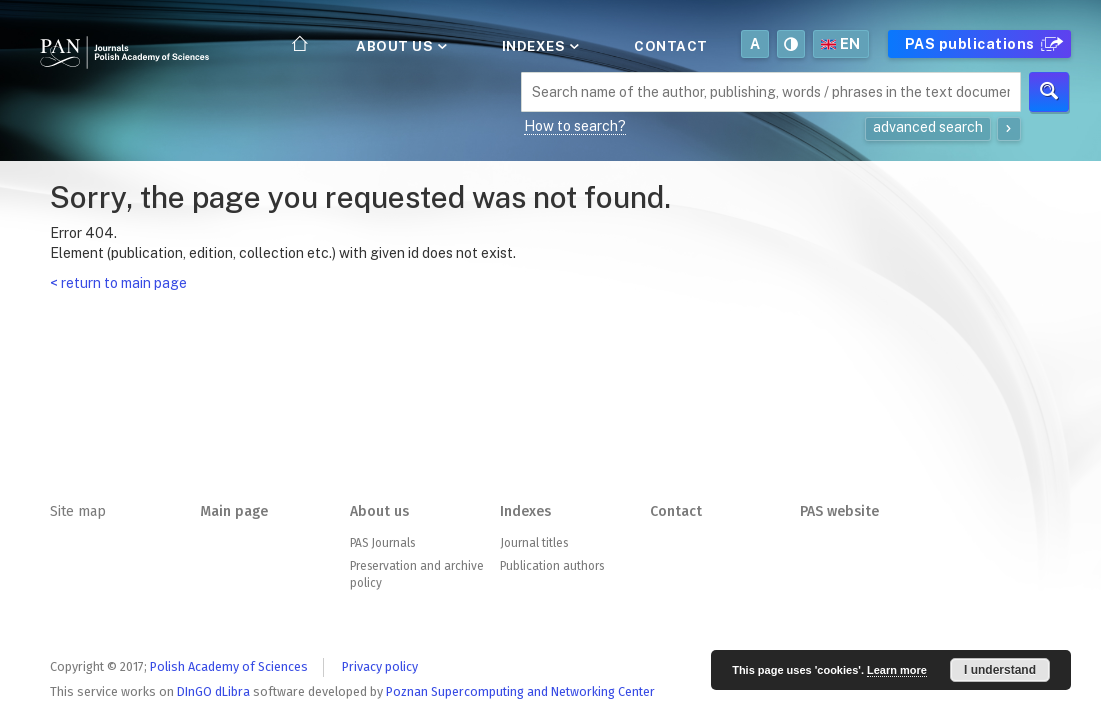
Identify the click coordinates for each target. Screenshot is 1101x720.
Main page (234, 511)
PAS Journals (382, 543)
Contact (671, 46)
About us (400, 46)
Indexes (539, 46)
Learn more (897, 670)
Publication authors (552, 566)
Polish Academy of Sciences (229, 666)
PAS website (839, 511)
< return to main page (118, 283)
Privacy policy (380, 666)
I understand (1000, 670)
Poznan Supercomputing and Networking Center (520, 691)
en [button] (841, 44)
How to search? (575, 126)
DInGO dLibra (213, 691)
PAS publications (981, 44)
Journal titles (534, 543)
